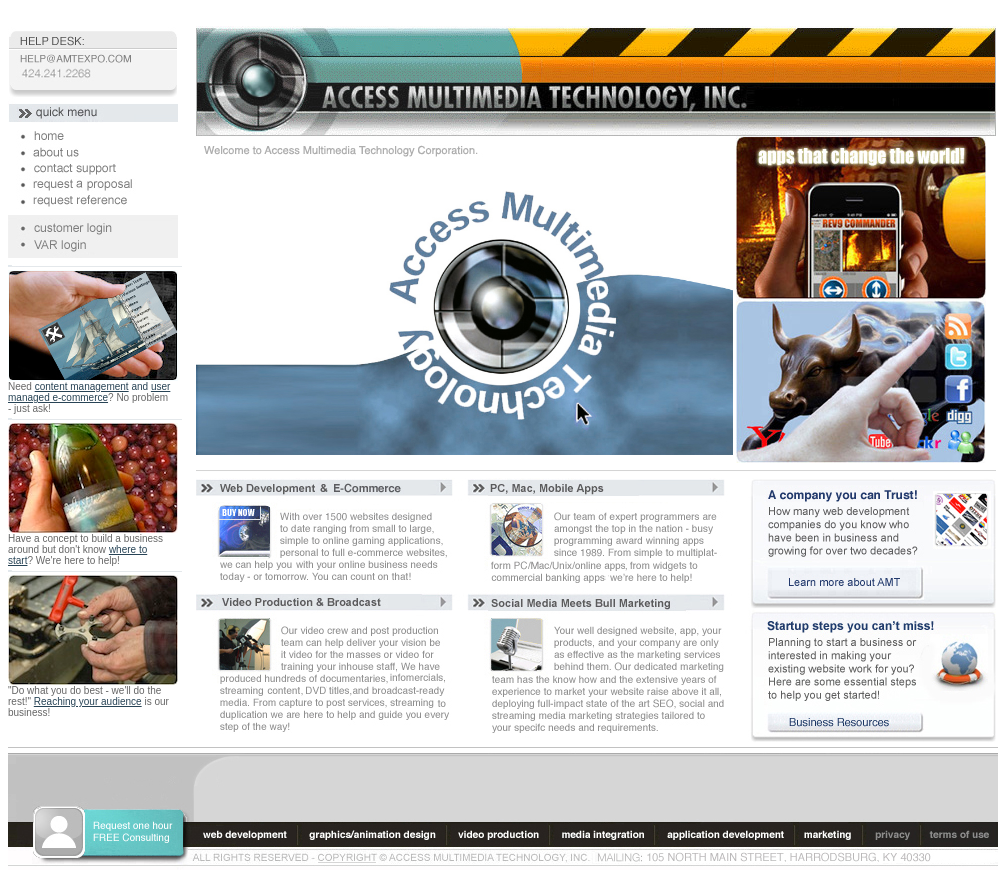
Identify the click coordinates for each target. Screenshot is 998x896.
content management (82, 386)
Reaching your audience (88, 701)
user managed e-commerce (89, 392)
